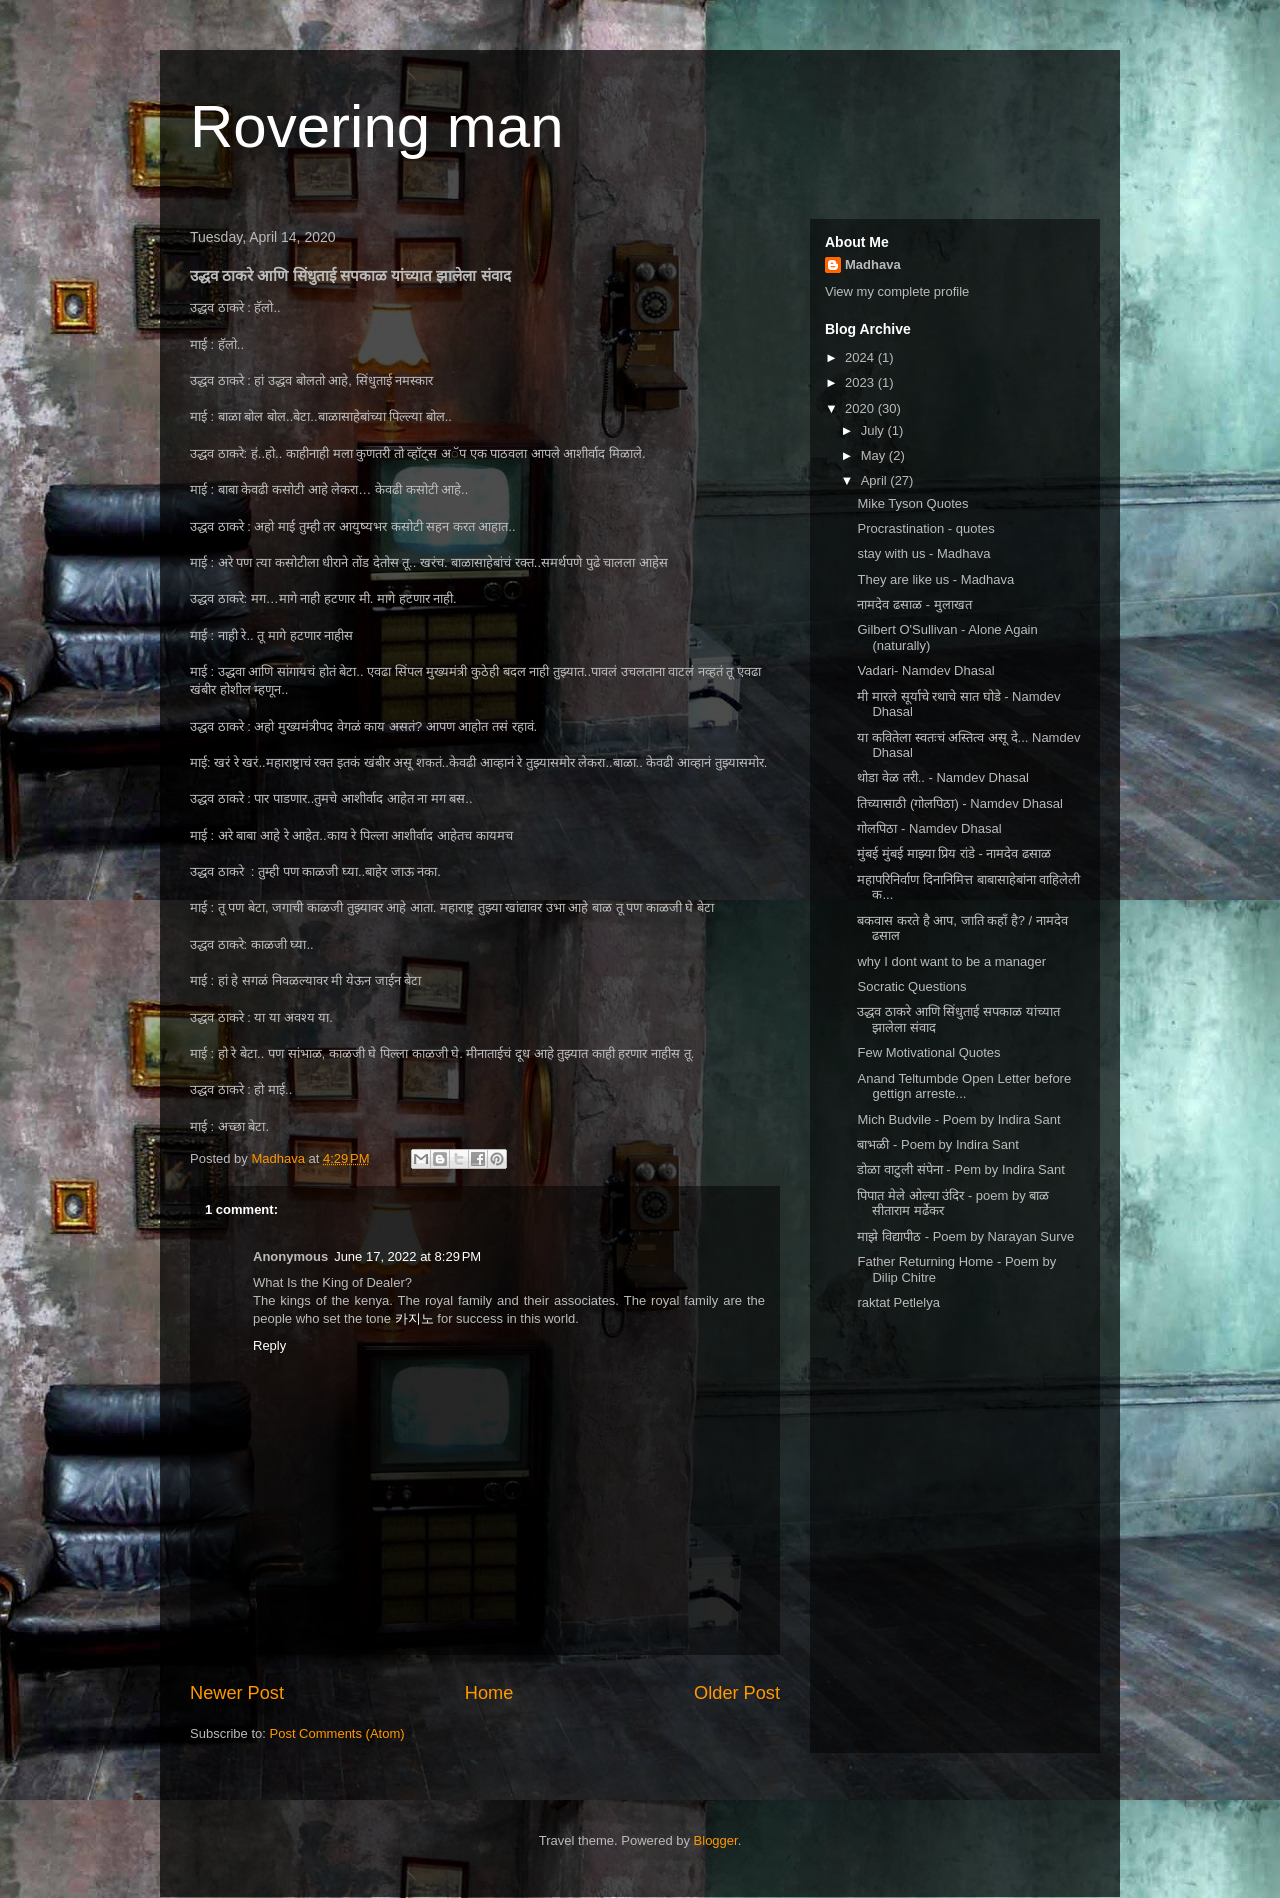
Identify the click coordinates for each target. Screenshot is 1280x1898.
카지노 (414, 1318)
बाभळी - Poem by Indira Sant (937, 1144)
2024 (861, 357)
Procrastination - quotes (925, 528)
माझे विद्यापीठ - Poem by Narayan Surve (965, 1236)
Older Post (737, 1693)
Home (489, 1693)
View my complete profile (897, 291)
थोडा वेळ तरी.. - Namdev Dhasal (943, 777)
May (875, 455)
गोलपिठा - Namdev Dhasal (929, 828)
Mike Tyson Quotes (912, 503)
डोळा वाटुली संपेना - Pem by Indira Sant (960, 1169)
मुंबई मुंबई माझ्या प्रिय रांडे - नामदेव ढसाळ (954, 853)
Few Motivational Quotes (928, 1052)
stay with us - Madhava (923, 553)
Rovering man (377, 126)
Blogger (716, 1840)
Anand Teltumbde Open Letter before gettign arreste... (964, 1086)
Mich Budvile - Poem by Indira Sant (958, 1119)
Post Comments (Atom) (337, 1733)
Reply (269, 1345)
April (876, 480)
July (874, 430)
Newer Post (237, 1693)
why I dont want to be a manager (951, 961)
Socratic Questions (911, 986)
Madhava (873, 264)
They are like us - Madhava (935, 579)
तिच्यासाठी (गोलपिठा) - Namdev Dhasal (959, 803)
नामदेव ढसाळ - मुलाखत (914, 604)
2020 (861, 408)
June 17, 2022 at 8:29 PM (407, 1256)
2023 (861, 382)
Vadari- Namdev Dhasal (925, 670)
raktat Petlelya (898, 1302)
